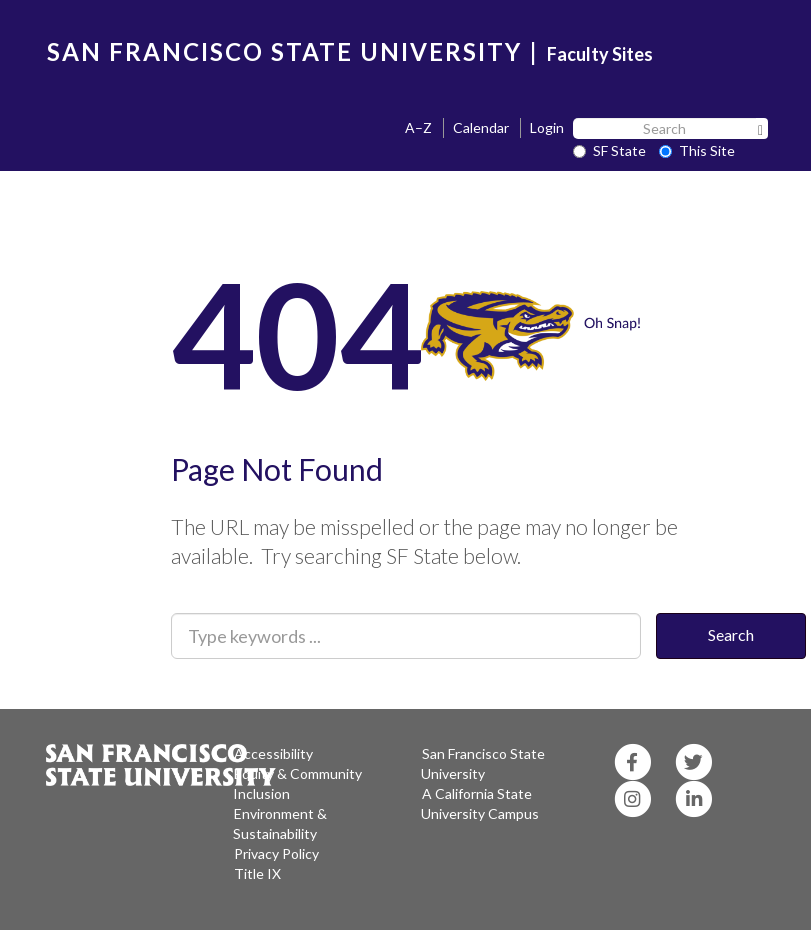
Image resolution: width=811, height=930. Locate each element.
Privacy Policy (276, 853)
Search (731, 634)
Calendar (481, 127)
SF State (609, 150)
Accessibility (273, 753)
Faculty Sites (600, 54)
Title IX (257, 873)
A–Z (418, 127)
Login (547, 127)
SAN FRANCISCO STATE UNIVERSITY (284, 51)
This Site (697, 150)
